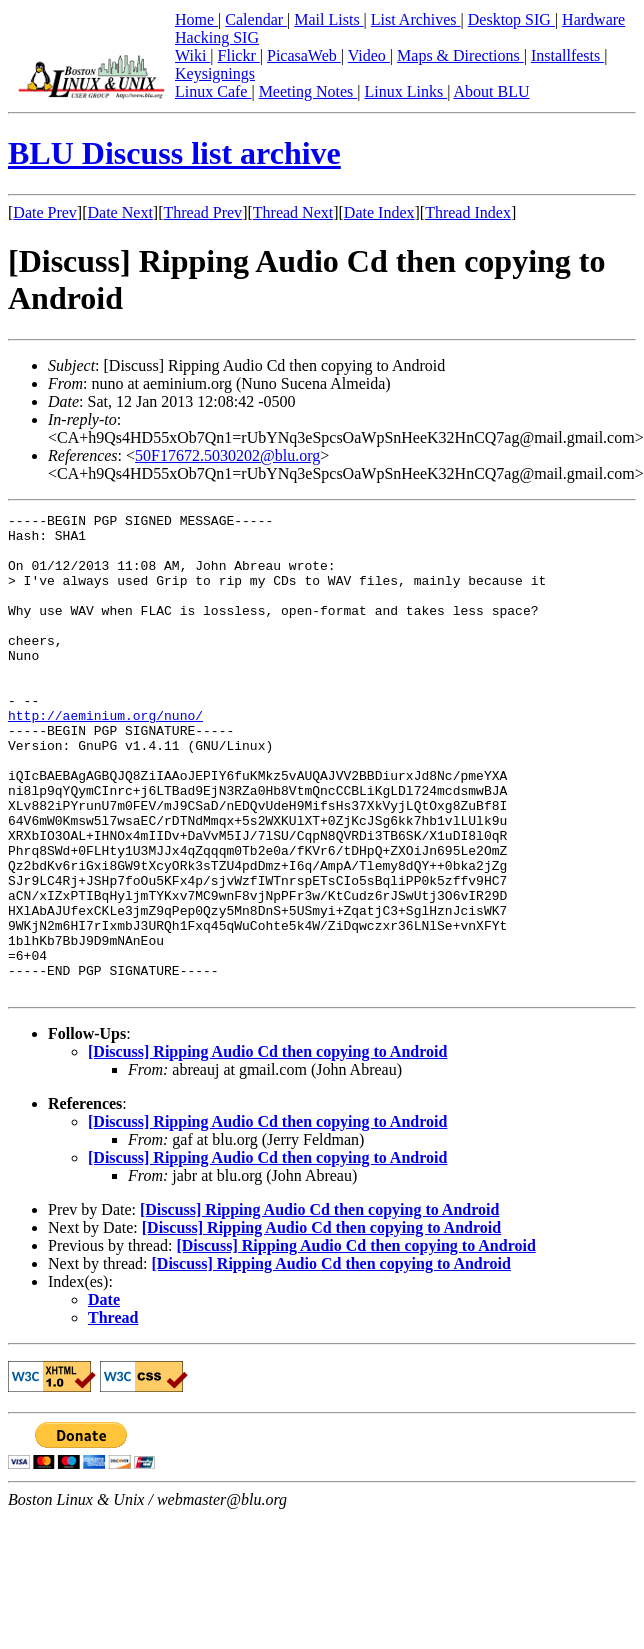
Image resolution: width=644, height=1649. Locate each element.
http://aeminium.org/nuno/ (105, 757)
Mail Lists (328, 19)
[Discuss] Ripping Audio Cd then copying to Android (267, 1147)
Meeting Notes (308, 91)
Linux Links (405, 91)
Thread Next (293, 212)
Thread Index (468, 212)
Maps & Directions (460, 55)
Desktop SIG (511, 19)
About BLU (491, 91)
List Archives (416, 19)
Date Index (379, 212)
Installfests (567, 55)
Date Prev (45, 212)
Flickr (239, 55)
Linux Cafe (213, 91)
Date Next (120, 212)
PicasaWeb (304, 55)
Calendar (256, 19)
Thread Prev (202, 212)
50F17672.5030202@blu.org (227, 455)
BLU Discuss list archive (174, 153)
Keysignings (215, 73)
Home (196, 19)
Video (369, 55)
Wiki (192, 55)
